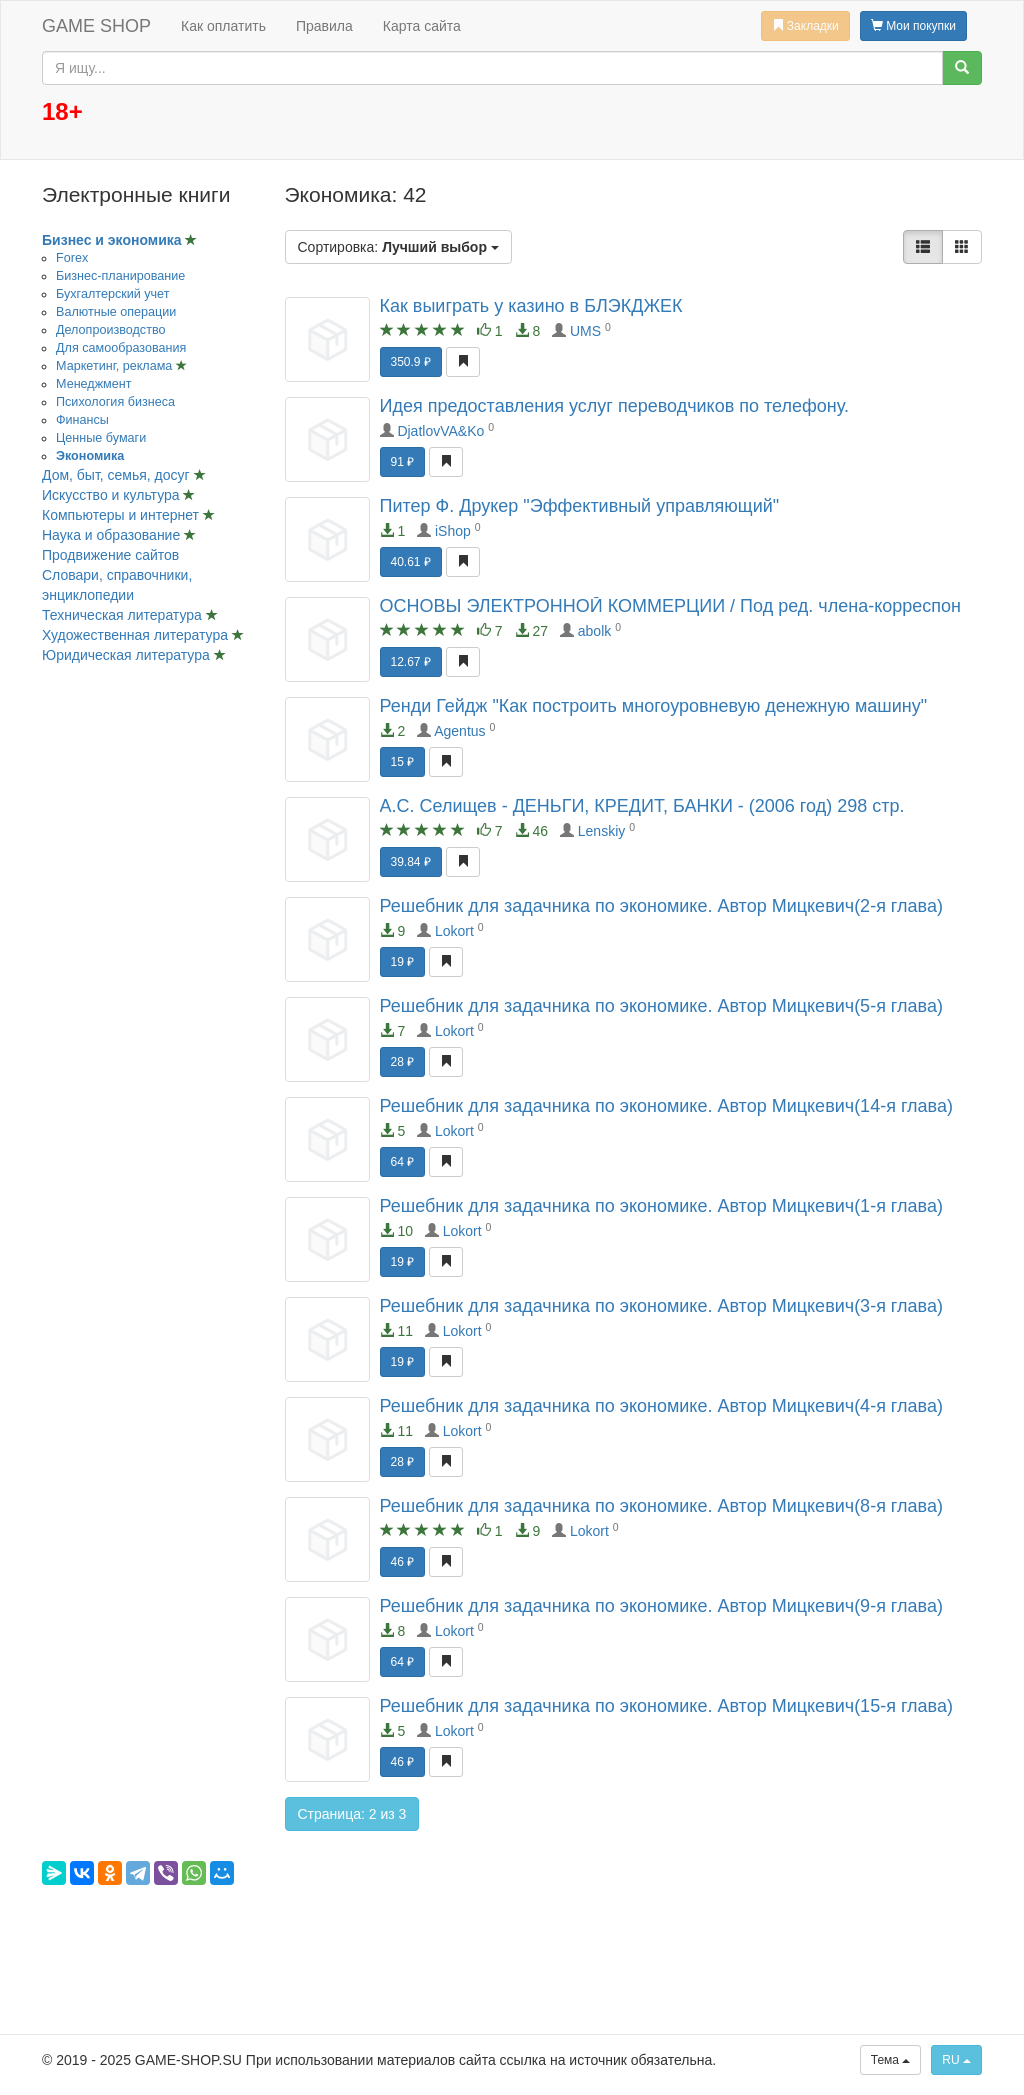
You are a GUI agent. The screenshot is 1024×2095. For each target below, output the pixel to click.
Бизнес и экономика (113, 240)
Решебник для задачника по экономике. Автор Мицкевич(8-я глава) (661, 1506)
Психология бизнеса (115, 402)
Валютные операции (116, 312)
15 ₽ (403, 762)
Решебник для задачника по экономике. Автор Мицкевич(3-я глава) (661, 1306)
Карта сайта (422, 26)
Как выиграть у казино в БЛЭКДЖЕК (531, 306)
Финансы (82, 420)
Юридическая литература (128, 655)
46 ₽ (403, 1562)
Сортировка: (398, 247)
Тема (891, 2060)
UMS (585, 331)
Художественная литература (137, 635)
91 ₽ (403, 462)
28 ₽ (403, 1062)
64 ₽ (403, 1162)
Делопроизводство (111, 330)
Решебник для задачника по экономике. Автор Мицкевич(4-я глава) (661, 1406)
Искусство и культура (112, 495)
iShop (453, 531)
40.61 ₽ (411, 562)
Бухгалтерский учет (112, 294)
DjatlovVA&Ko (440, 431)
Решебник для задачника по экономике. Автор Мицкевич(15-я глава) (666, 1706)
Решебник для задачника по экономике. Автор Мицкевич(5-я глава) (661, 1006)
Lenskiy (601, 831)
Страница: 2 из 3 (352, 1814)
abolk (594, 631)
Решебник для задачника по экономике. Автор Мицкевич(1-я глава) (661, 1206)
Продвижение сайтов (110, 555)
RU (956, 2060)
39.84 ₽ (411, 862)
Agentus (459, 731)
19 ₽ (403, 962)
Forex (72, 258)
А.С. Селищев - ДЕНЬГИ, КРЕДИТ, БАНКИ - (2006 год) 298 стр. (642, 806)
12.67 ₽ (411, 662)
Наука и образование (113, 535)
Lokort (454, 931)
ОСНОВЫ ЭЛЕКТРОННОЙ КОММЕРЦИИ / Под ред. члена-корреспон (670, 606)
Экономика (90, 456)
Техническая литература (124, 615)
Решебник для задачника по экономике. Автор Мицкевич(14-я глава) (666, 1106)
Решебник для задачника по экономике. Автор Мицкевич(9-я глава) (661, 1606)
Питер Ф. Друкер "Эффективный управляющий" (580, 506)
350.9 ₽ (411, 362)
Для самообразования (121, 348)
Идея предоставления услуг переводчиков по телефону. (614, 406)
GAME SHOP (96, 26)
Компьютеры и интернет (122, 515)
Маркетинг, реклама (116, 366)
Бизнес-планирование (120, 276)
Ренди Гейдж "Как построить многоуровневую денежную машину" (654, 706)
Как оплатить (223, 26)
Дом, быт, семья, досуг (118, 475)
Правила (324, 26)
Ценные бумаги (101, 438)
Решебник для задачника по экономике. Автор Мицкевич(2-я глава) (661, 906)
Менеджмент (93, 384)
